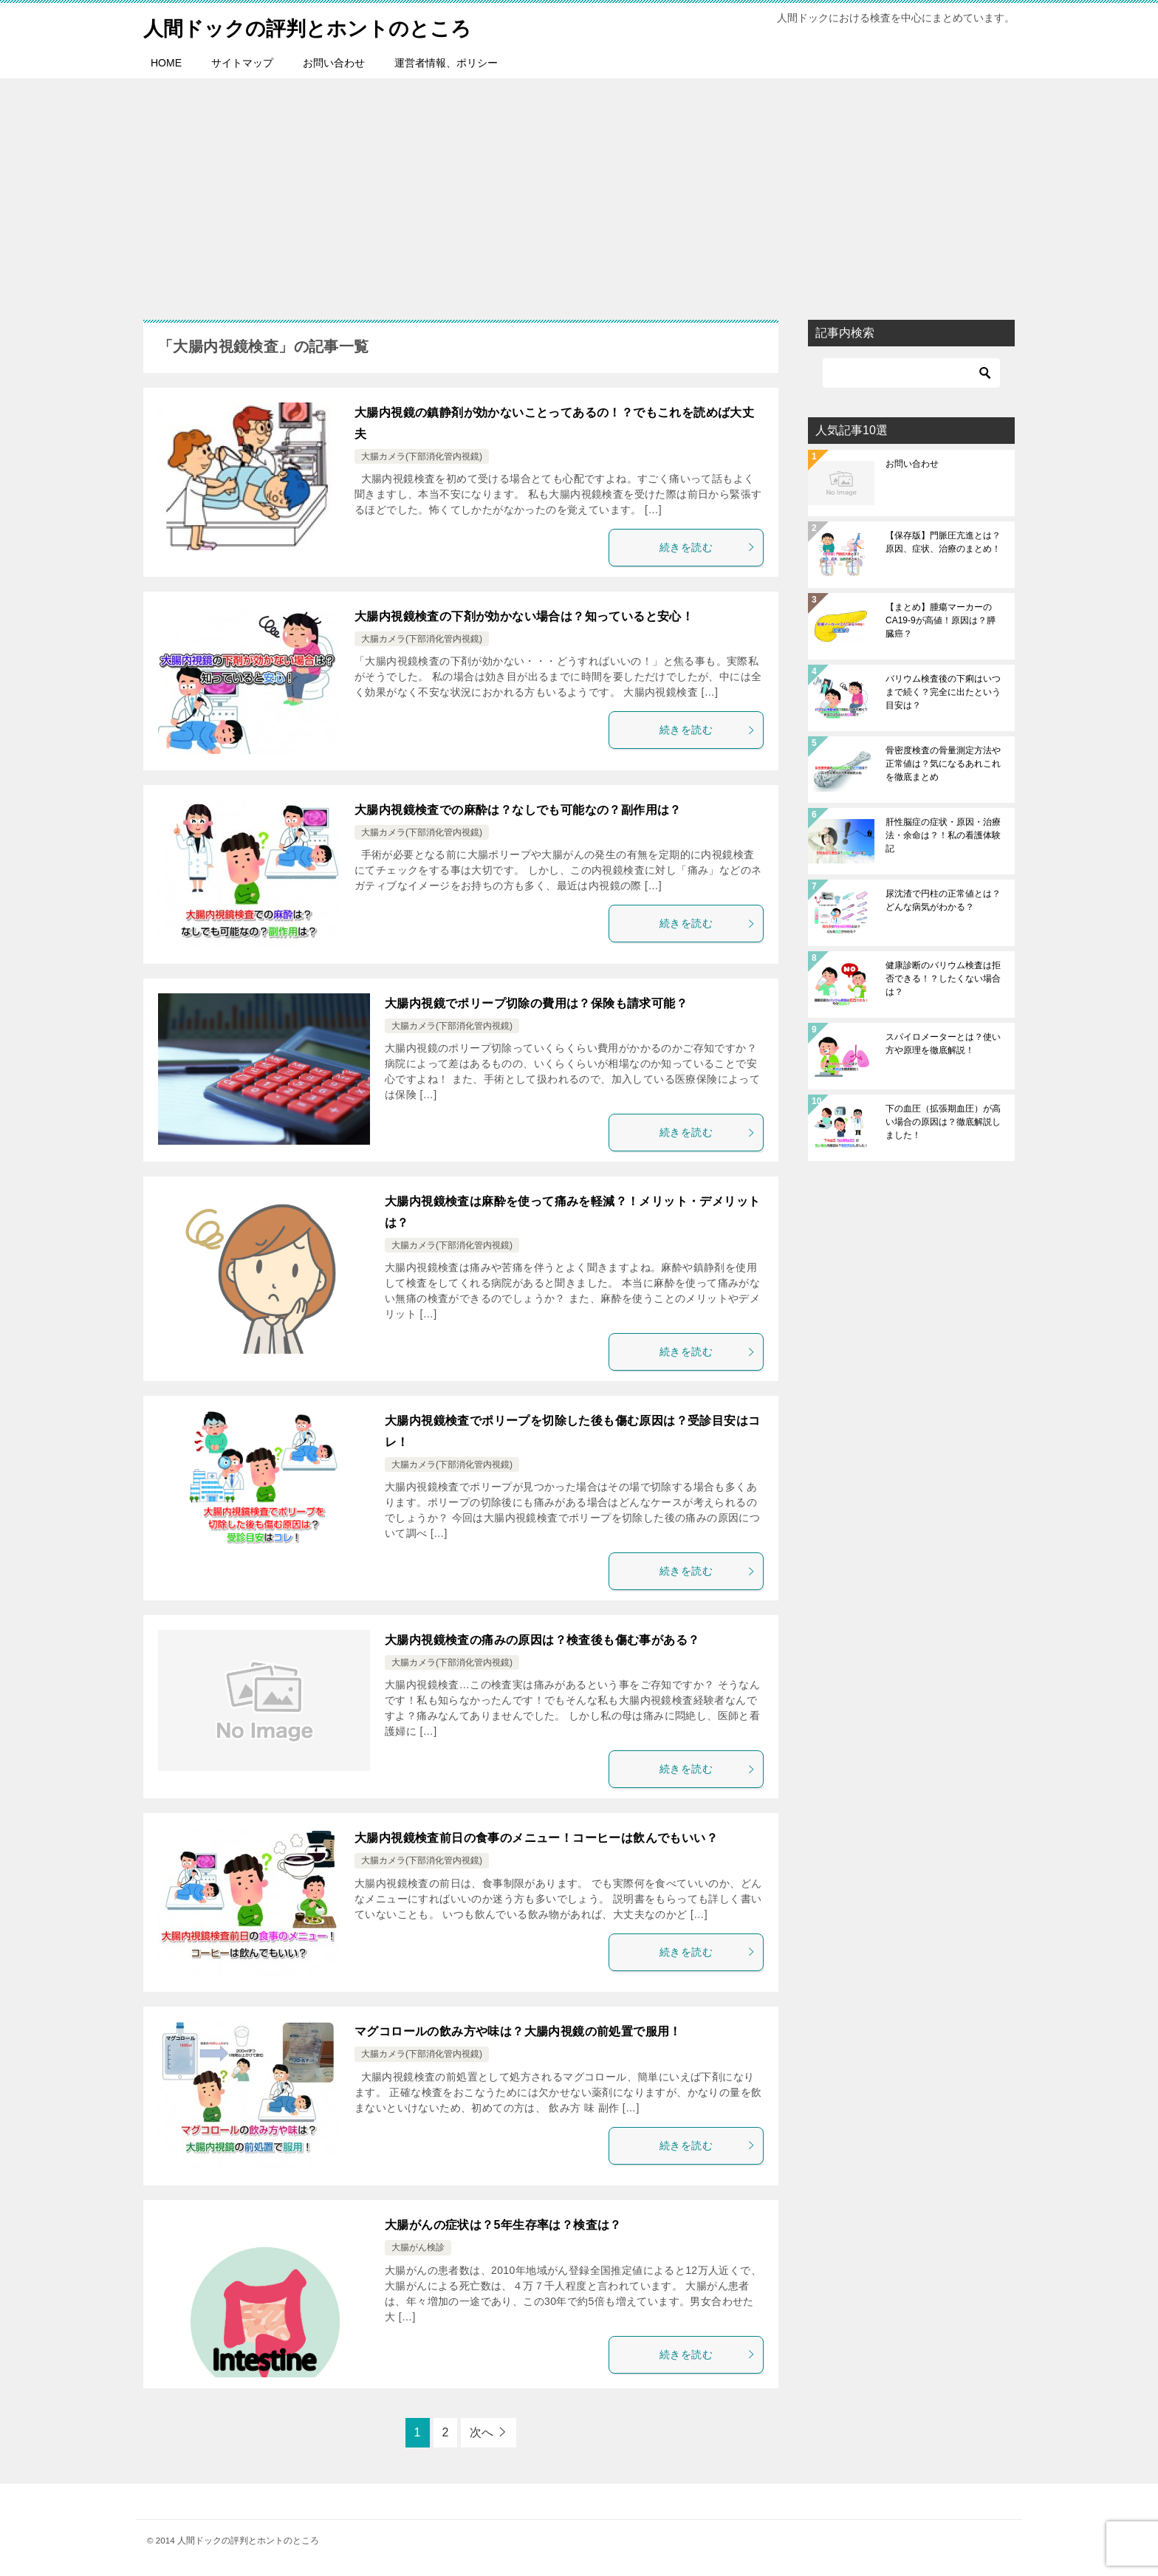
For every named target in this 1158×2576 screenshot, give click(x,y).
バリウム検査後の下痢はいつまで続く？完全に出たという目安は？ (943, 692)
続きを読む (707, 547)
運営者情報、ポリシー (446, 63)
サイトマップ (242, 63)
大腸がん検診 (418, 2247)
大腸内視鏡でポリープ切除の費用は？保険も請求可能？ (536, 1003)
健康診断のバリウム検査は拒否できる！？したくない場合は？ (943, 978)
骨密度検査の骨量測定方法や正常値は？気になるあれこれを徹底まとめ (943, 763)
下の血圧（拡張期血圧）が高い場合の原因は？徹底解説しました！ (943, 1121)
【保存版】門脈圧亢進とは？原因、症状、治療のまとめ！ (943, 542)
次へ (481, 2432)
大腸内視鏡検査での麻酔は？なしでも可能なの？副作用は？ (518, 810)
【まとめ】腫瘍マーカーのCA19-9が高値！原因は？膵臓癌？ (940, 620)
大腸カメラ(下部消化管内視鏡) (421, 456)
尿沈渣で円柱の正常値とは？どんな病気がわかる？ (943, 900)
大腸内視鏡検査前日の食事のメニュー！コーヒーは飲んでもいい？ (536, 1838)
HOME (166, 63)
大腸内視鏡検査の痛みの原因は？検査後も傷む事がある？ (542, 1640)
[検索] (911, 373)
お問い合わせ (334, 63)
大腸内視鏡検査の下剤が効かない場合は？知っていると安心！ (523, 616)
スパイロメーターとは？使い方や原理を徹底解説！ (943, 1043)
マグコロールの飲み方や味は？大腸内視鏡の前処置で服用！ (518, 2031)
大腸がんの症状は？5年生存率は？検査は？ (503, 2225)
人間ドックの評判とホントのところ (325, 25)
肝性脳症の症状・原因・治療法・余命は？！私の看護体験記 (943, 835)
